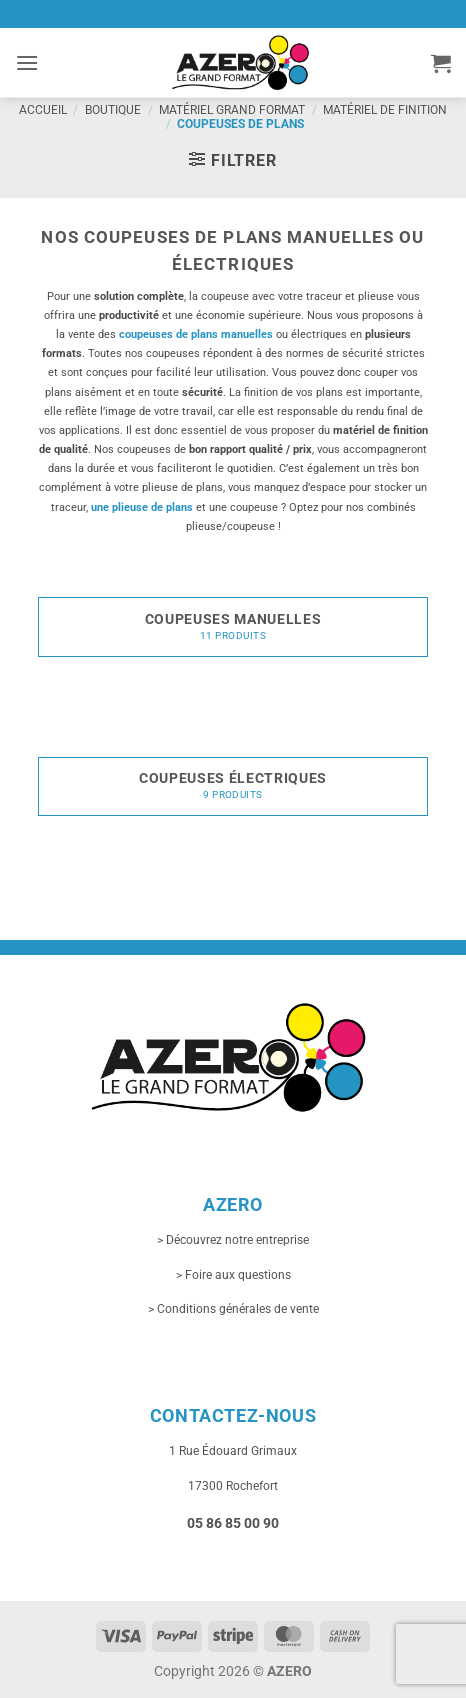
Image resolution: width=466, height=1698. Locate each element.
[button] (27, 62)
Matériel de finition (385, 110)
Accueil (43, 110)
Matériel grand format (232, 110)
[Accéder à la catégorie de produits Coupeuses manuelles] (233, 622)
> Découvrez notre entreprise (233, 1240)
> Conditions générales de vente (233, 1309)
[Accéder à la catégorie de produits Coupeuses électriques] (233, 781)
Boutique (113, 110)
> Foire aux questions (233, 1275)
